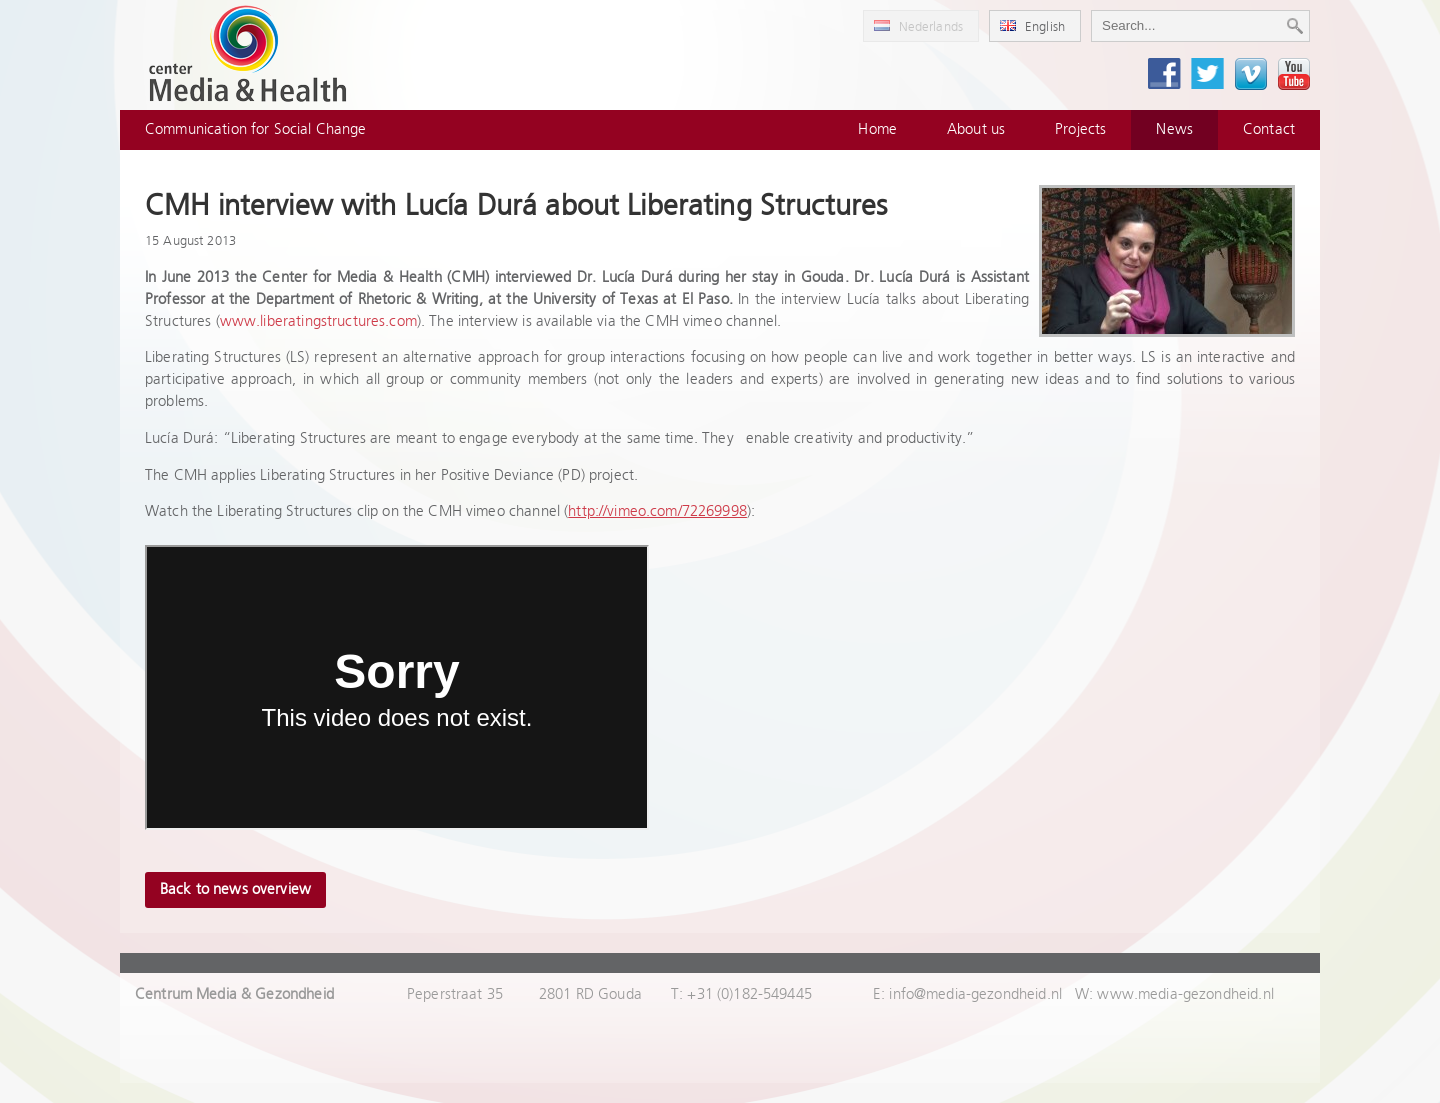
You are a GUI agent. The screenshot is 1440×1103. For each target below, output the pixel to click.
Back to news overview (235, 889)
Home (877, 129)
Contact (1269, 129)
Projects (1080, 129)
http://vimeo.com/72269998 (657, 511)
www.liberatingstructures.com (318, 321)
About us (976, 129)
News (1174, 129)
